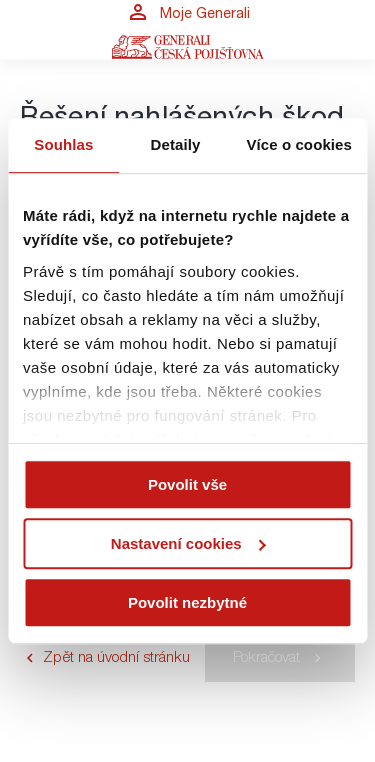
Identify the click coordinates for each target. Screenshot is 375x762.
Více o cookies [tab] (299, 144)
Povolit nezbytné (187, 602)
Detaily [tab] (176, 144)
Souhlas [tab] (63, 144)
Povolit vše (187, 484)
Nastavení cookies (188, 543)
